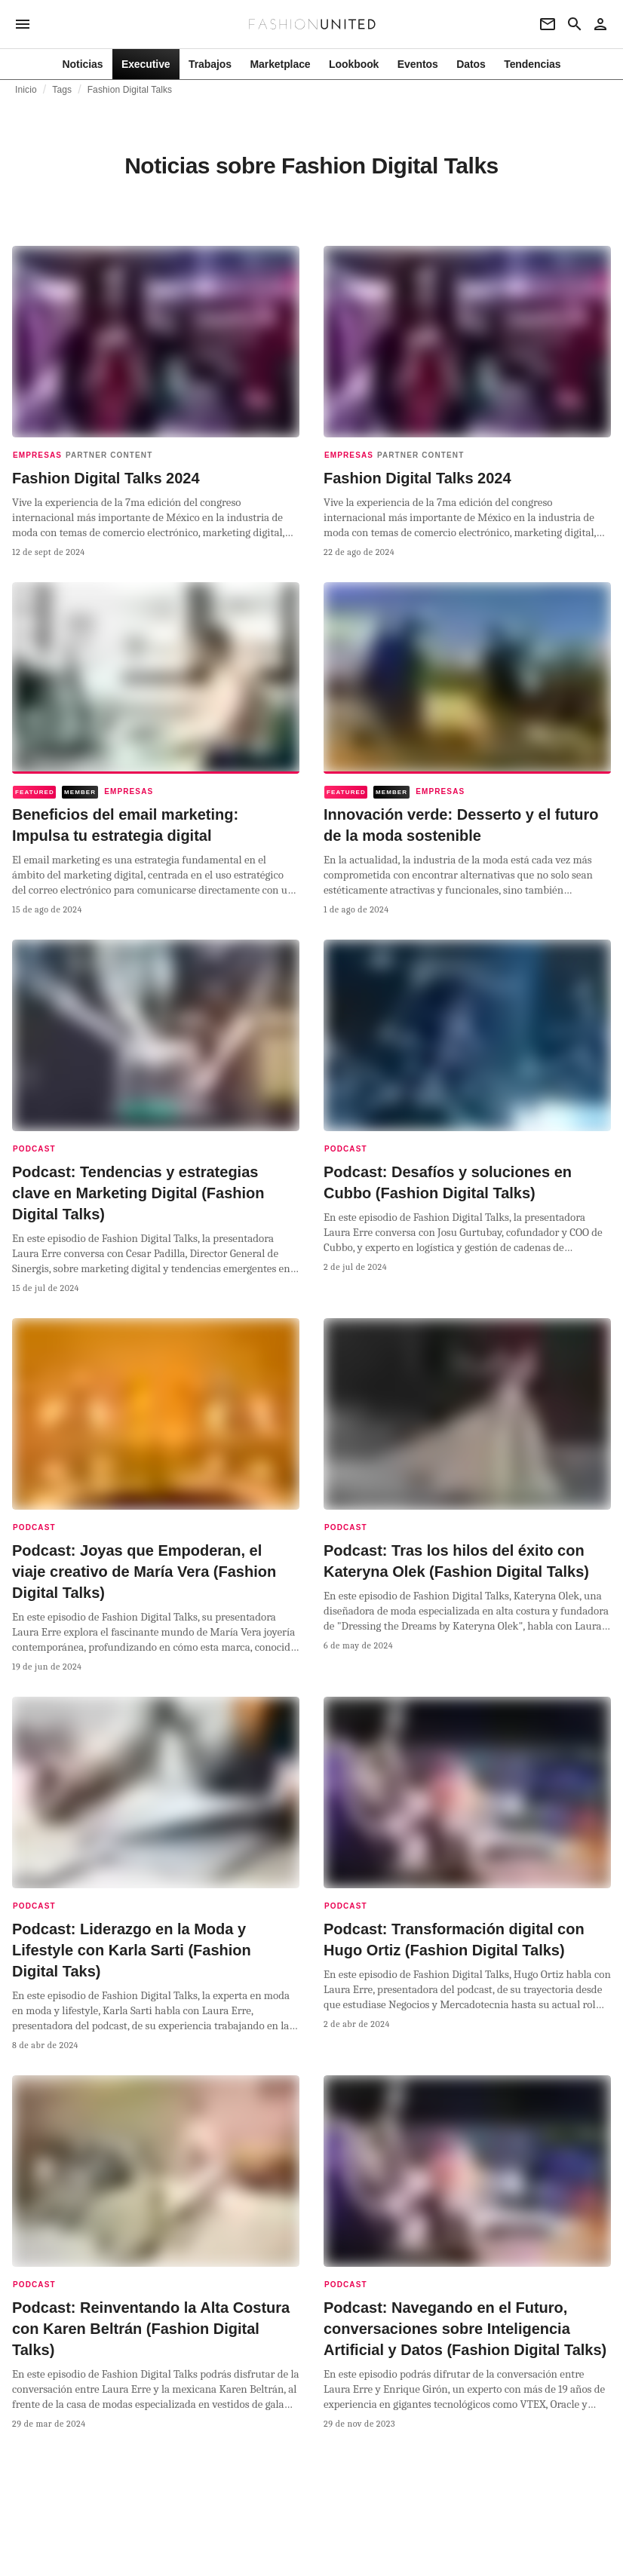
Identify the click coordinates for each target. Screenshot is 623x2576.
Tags (62, 89)
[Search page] (574, 24)
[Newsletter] (547, 24)
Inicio (26, 89)
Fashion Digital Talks (130, 89)
